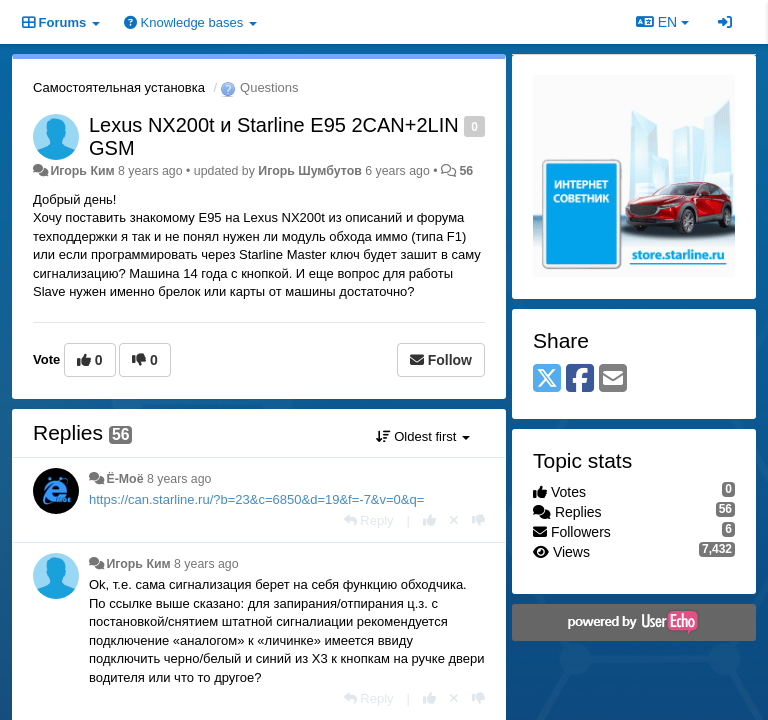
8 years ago (179, 479)
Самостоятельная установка (119, 87)
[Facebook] (580, 379)
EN (662, 22)
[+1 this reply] (429, 520)
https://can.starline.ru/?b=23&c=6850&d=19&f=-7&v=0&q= (256, 499)
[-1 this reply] (478, 520)
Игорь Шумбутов (310, 171)
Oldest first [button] (423, 436)
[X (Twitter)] (547, 379)
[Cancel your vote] (454, 520)
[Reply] (369, 520)
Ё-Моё (124, 479)
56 (466, 171)
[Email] (613, 379)
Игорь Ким (82, 171)
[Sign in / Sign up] (725, 22)
